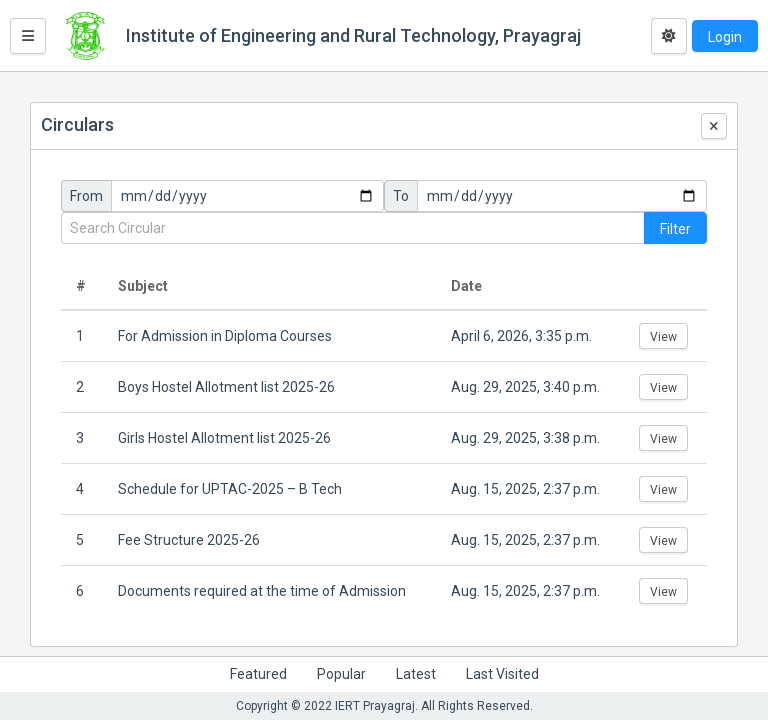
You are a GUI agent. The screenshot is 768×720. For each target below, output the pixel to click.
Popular (341, 674)
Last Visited (502, 674)
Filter (675, 229)
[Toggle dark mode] (669, 36)
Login (725, 37)
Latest (416, 674)
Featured (258, 674)
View (663, 337)
